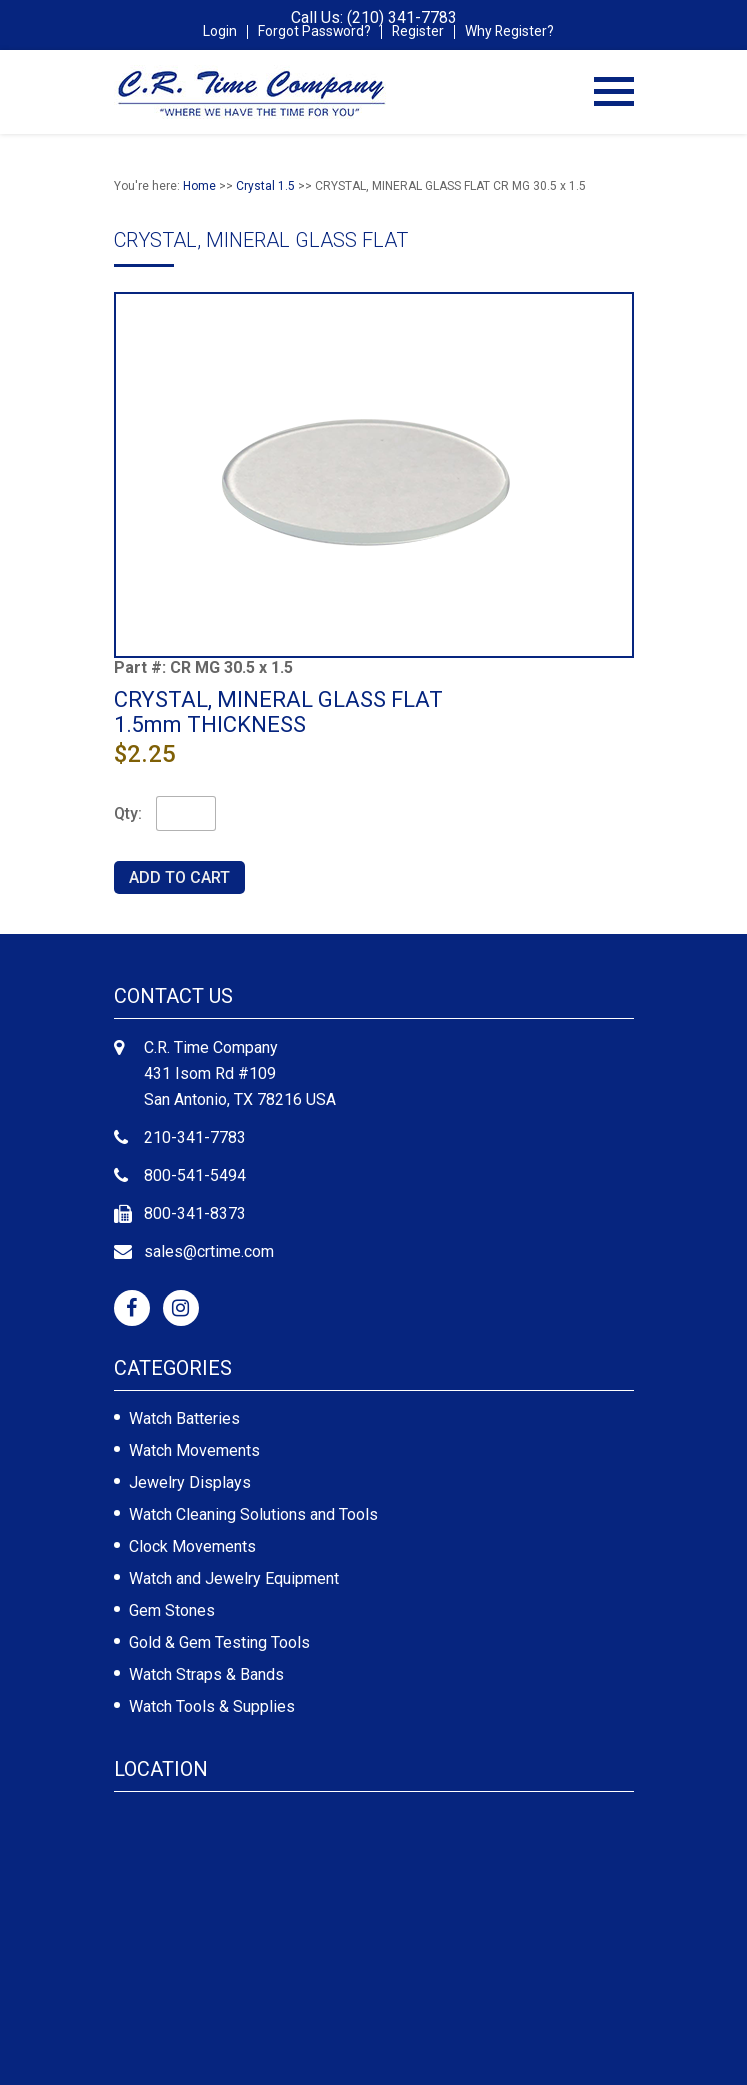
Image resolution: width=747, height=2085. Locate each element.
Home (199, 186)
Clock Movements (192, 1546)
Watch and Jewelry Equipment (234, 1578)
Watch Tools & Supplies (212, 1706)
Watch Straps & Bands (206, 1674)
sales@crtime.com (209, 1251)
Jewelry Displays (190, 1482)
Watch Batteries (184, 1418)
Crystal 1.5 (265, 186)
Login (219, 32)
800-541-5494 (195, 1175)
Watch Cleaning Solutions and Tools (253, 1514)
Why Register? (511, 32)
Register (418, 32)
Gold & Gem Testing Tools (219, 1642)
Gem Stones (172, 1610)
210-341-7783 (195, 1137)
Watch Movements (194, 1450)
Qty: (128, 813)
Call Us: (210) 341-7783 (374, 18)
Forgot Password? (314, 32)
